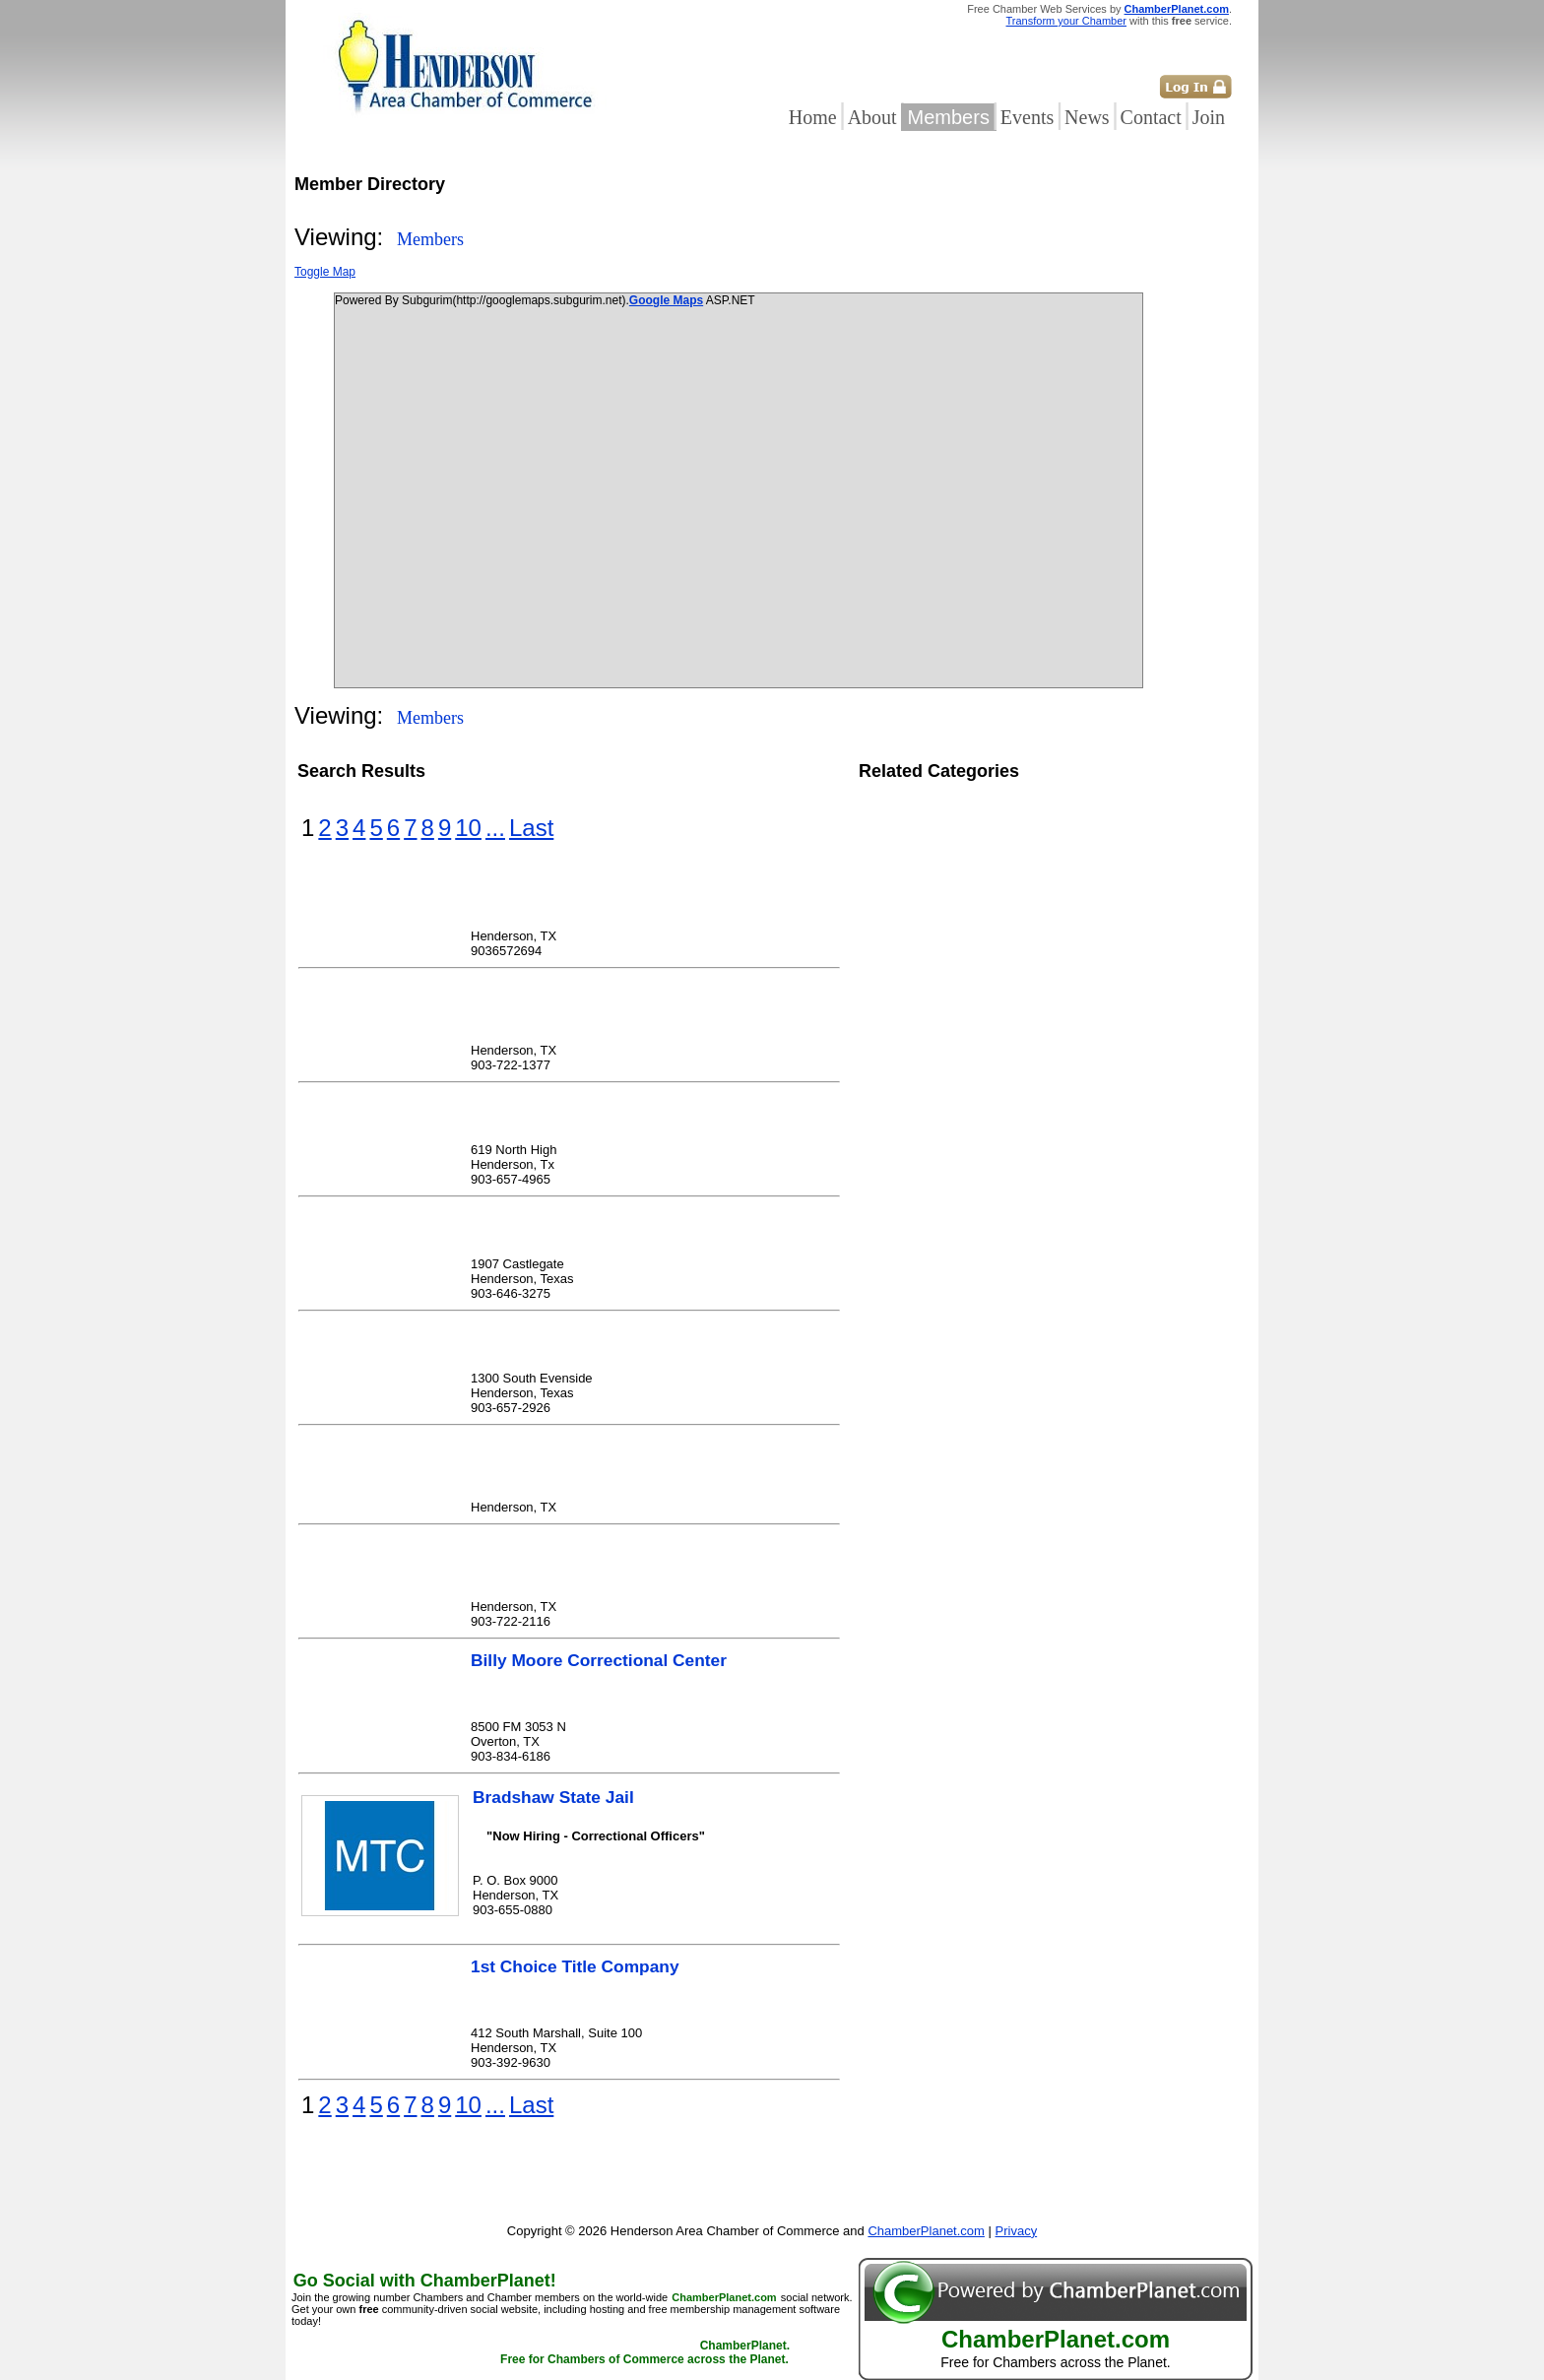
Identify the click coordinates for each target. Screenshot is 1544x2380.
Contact (1151, 117)
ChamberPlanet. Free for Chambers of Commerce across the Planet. (645, 2352)
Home (813, 117)
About (872, 117)
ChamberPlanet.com (1177, 9)
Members (949, 117)
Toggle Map (324, 272)
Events (1027, 117)
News (1087, 117)
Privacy (1017, 2230)
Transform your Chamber (1066, 21)
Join (1208, 117)
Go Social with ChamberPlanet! (424, 2280)
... (495, 827)
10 (468, 827)
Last (531, 827)
